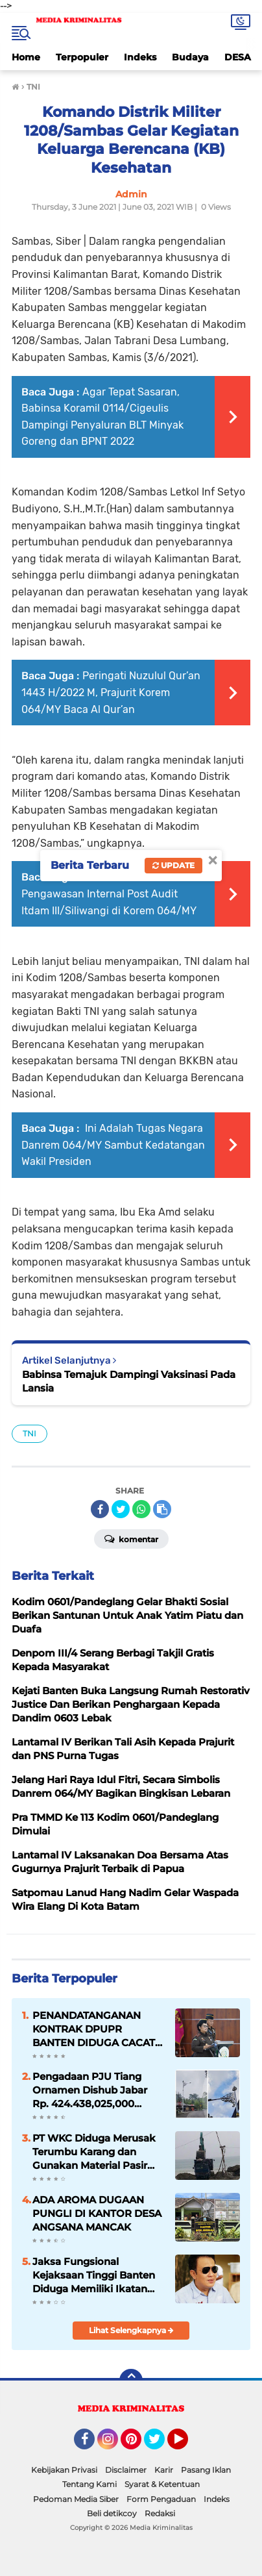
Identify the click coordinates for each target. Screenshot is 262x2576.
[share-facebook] (100, 1509)
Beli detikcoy (112, 2513)
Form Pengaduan (161, 2499)
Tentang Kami (89, 2484)
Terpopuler (82, 57)
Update (173, 865)
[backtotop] (131, 2380)
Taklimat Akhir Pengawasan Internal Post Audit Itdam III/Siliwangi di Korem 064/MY (108, 893)
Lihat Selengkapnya (131, 2330)
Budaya (190, 57)
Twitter (160, 2445)
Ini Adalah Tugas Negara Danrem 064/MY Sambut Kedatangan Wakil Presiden (113, 1145)
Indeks (140, 57)
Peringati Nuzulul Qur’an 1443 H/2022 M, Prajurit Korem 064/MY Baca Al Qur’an (110, 692)
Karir (163, 2470)
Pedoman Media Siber (76, 2499)
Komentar (131, 1538)
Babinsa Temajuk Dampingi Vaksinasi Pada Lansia (128, 1381)
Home (26, 57)
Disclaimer (126, 2470)
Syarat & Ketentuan (162, 2484)
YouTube (186, 2445)
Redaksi (160, 2513)
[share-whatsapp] (141, 1509)
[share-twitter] (121, 1509)
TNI (29, 1433)
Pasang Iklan (206, 2470)
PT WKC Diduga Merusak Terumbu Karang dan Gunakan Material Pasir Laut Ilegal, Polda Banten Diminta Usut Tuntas (94, 2152)
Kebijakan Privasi (64, 2470)
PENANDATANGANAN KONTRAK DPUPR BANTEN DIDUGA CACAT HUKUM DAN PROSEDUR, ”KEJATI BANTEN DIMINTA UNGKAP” (97, 2029)
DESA (237, 57)
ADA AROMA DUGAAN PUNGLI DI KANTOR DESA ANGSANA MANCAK (96, 2213)
